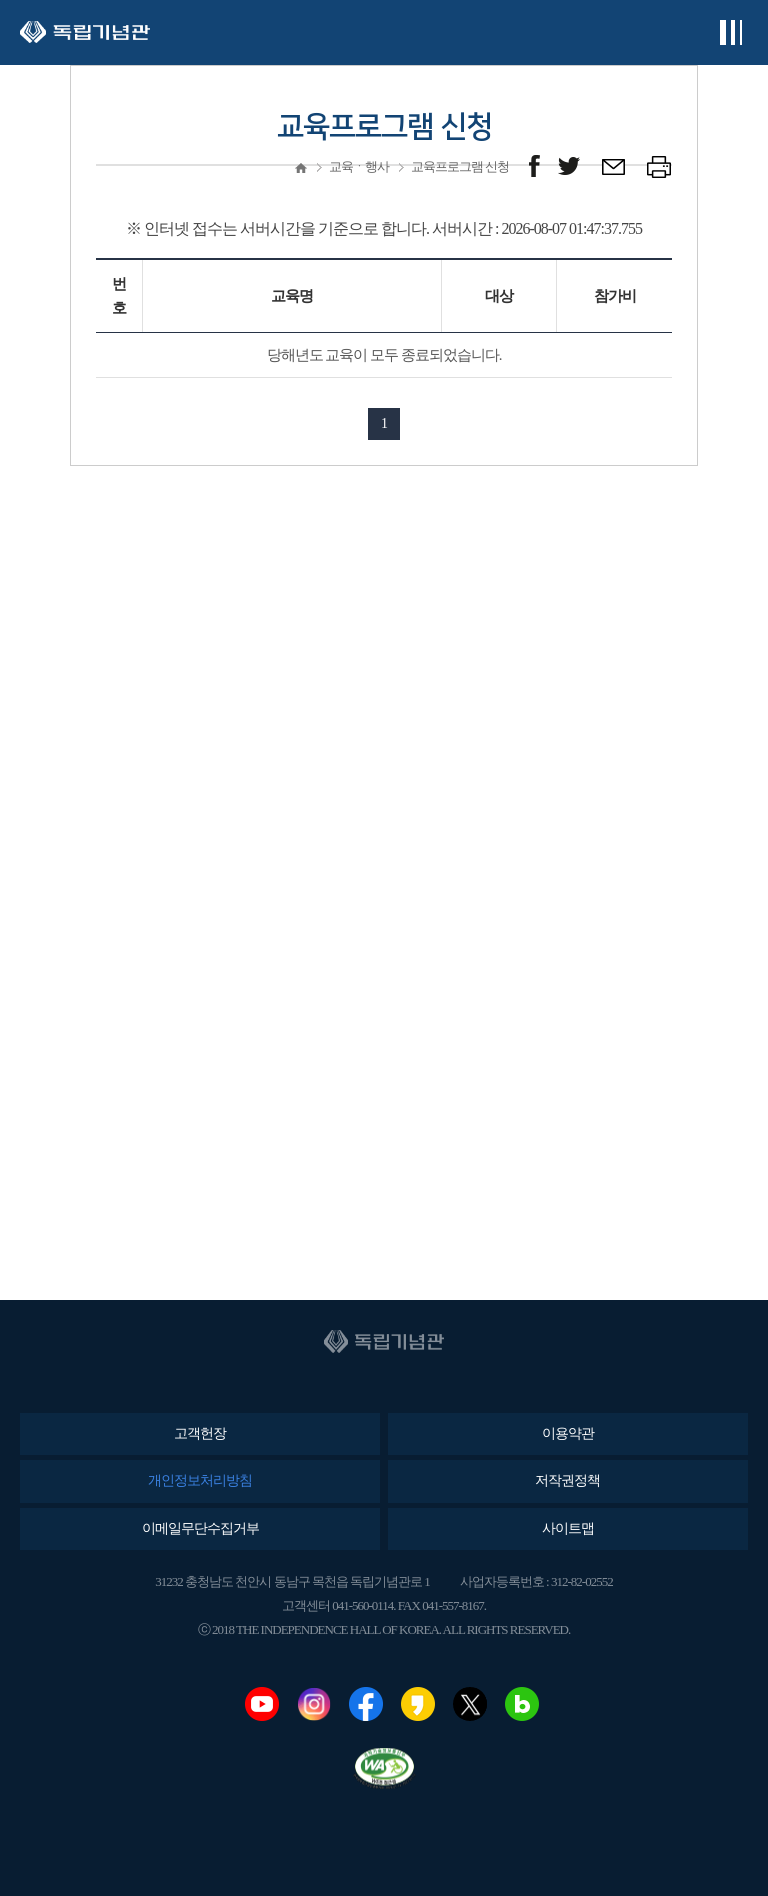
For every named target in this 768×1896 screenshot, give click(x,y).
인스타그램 (314, 1704)
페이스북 (366, 1704)
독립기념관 (85, 32)
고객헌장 (200, 1433)
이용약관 (568, 1433)
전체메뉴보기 (730, 32)
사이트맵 (568, 1528)
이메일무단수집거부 (200, 1528)
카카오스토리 (418, 1704)
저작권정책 (567, 1480)
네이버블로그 (522, 1704)
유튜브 (262, 1704)
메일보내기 (614, 166)
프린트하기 (659, 166)
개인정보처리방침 (200, 1480)
